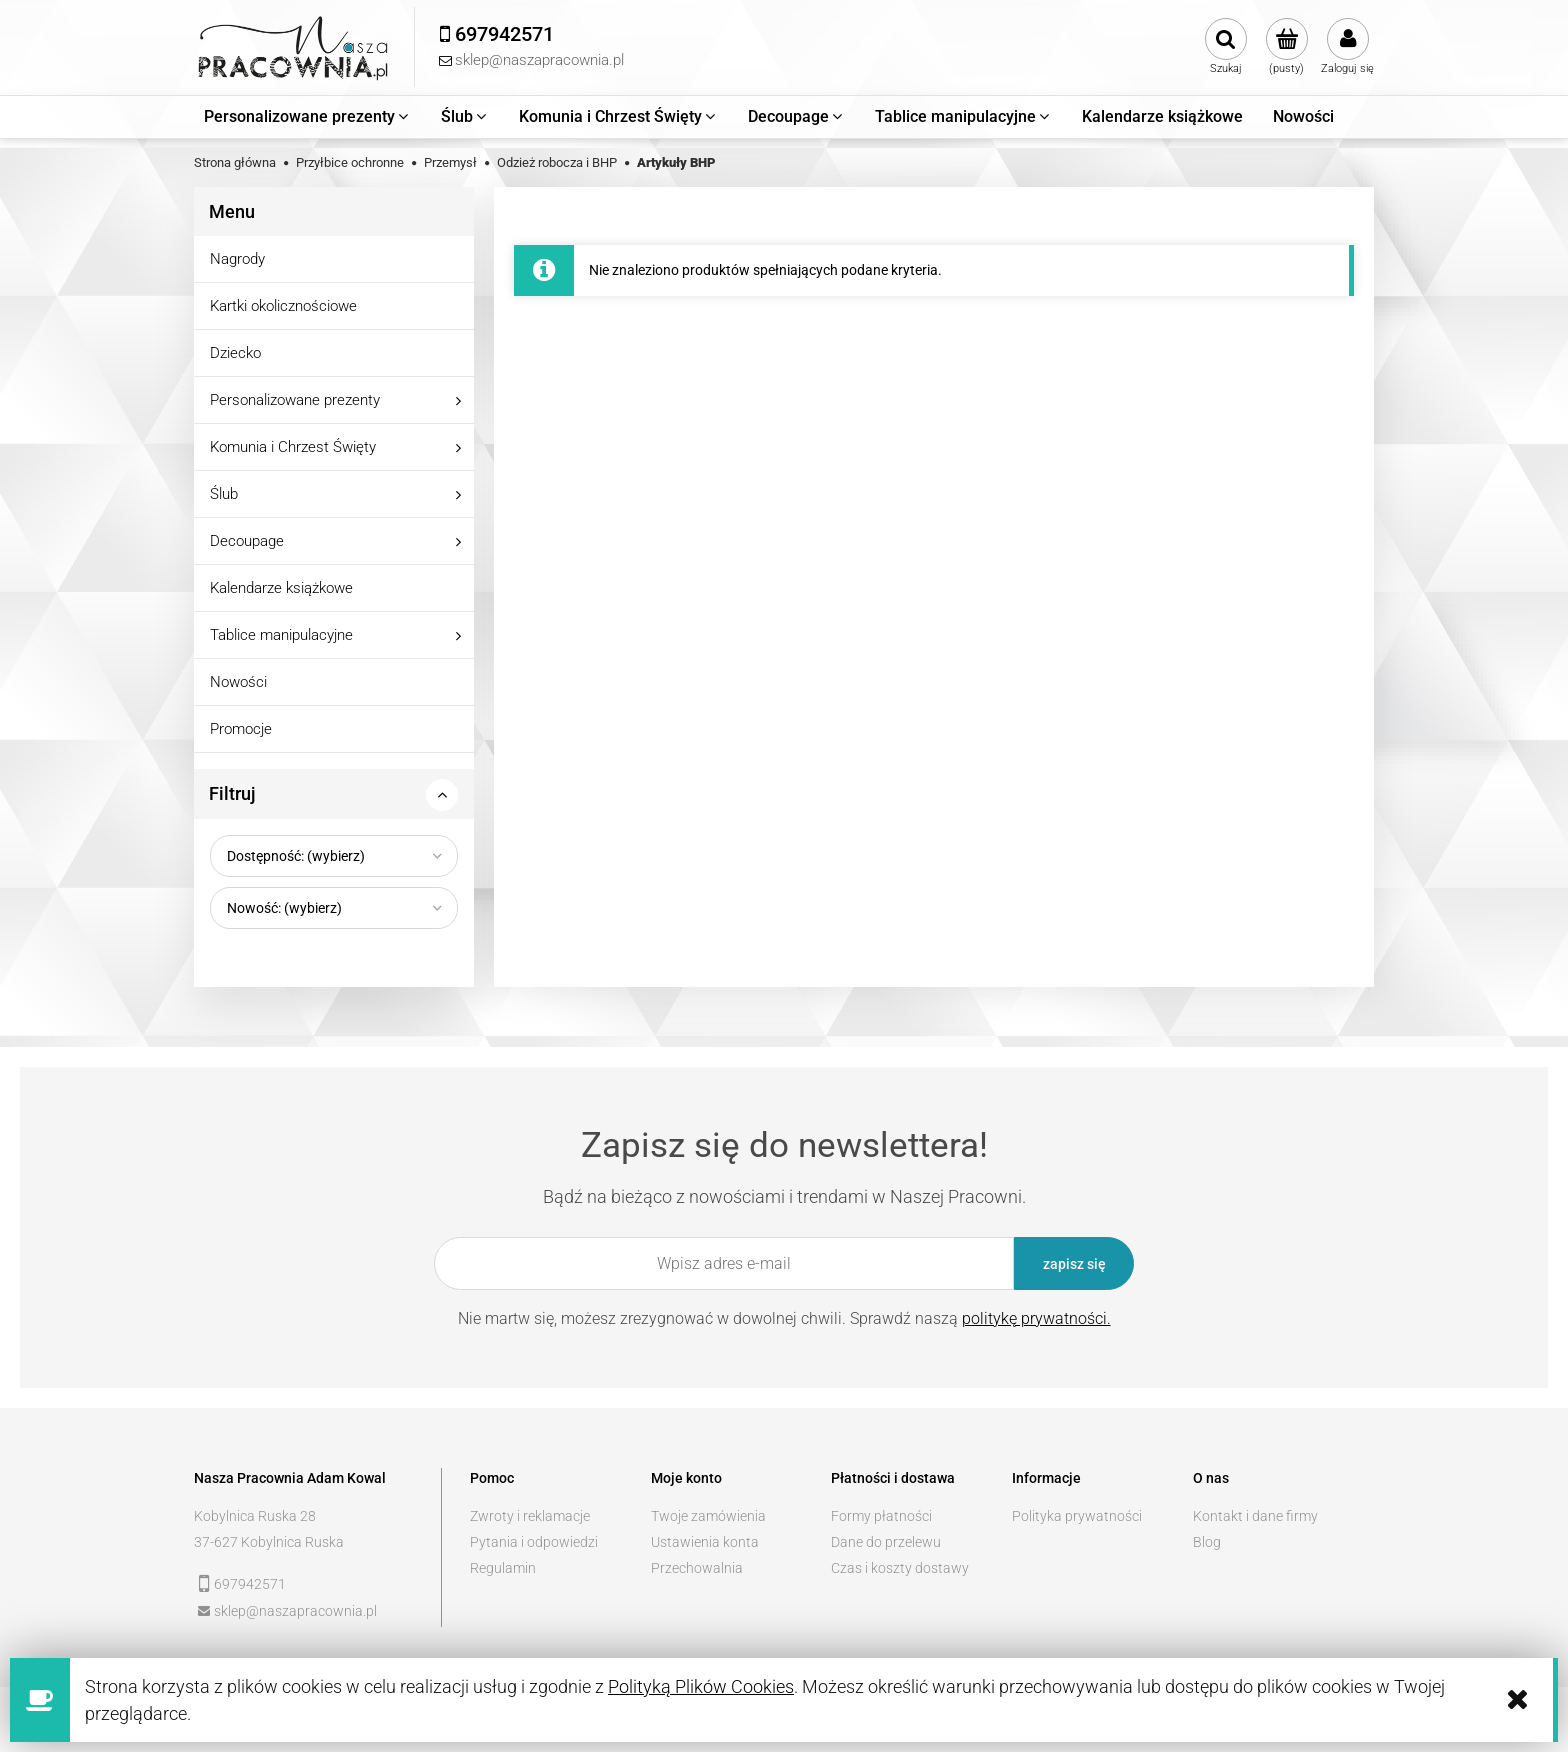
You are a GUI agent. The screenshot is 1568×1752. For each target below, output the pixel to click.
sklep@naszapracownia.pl (295, 1611)
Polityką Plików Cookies (701, 1686)
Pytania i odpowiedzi (534, 1542)
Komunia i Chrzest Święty (293, 447)
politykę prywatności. (1036, 1318)
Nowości (238, 682)
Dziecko (235, 353)
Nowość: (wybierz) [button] (284, 908)
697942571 (250, 1584)
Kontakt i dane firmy (1255, 1516)
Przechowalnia (697, 1568)
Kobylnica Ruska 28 (255, 1516)
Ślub (224, 494)
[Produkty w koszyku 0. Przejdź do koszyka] (1286, 47)
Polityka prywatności (1077, 1516)
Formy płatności (881, 1516)
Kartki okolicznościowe (283, 306)
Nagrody (237, 259)
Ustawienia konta (705, 1542)
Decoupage (247, 541)
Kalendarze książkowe (281, 588)
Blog (1207, 1542)
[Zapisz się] (1074, 1263)
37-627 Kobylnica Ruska (269, 1542)
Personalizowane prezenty (295, 400)
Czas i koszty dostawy (900, 1568)
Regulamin (503, 1568)
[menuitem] (307, 117)
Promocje (241, 729)
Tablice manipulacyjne (281, 635)
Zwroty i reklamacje (530, 1516)
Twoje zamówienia (708, 1516)
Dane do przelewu (886, 1542)
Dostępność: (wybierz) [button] (296, 856)
